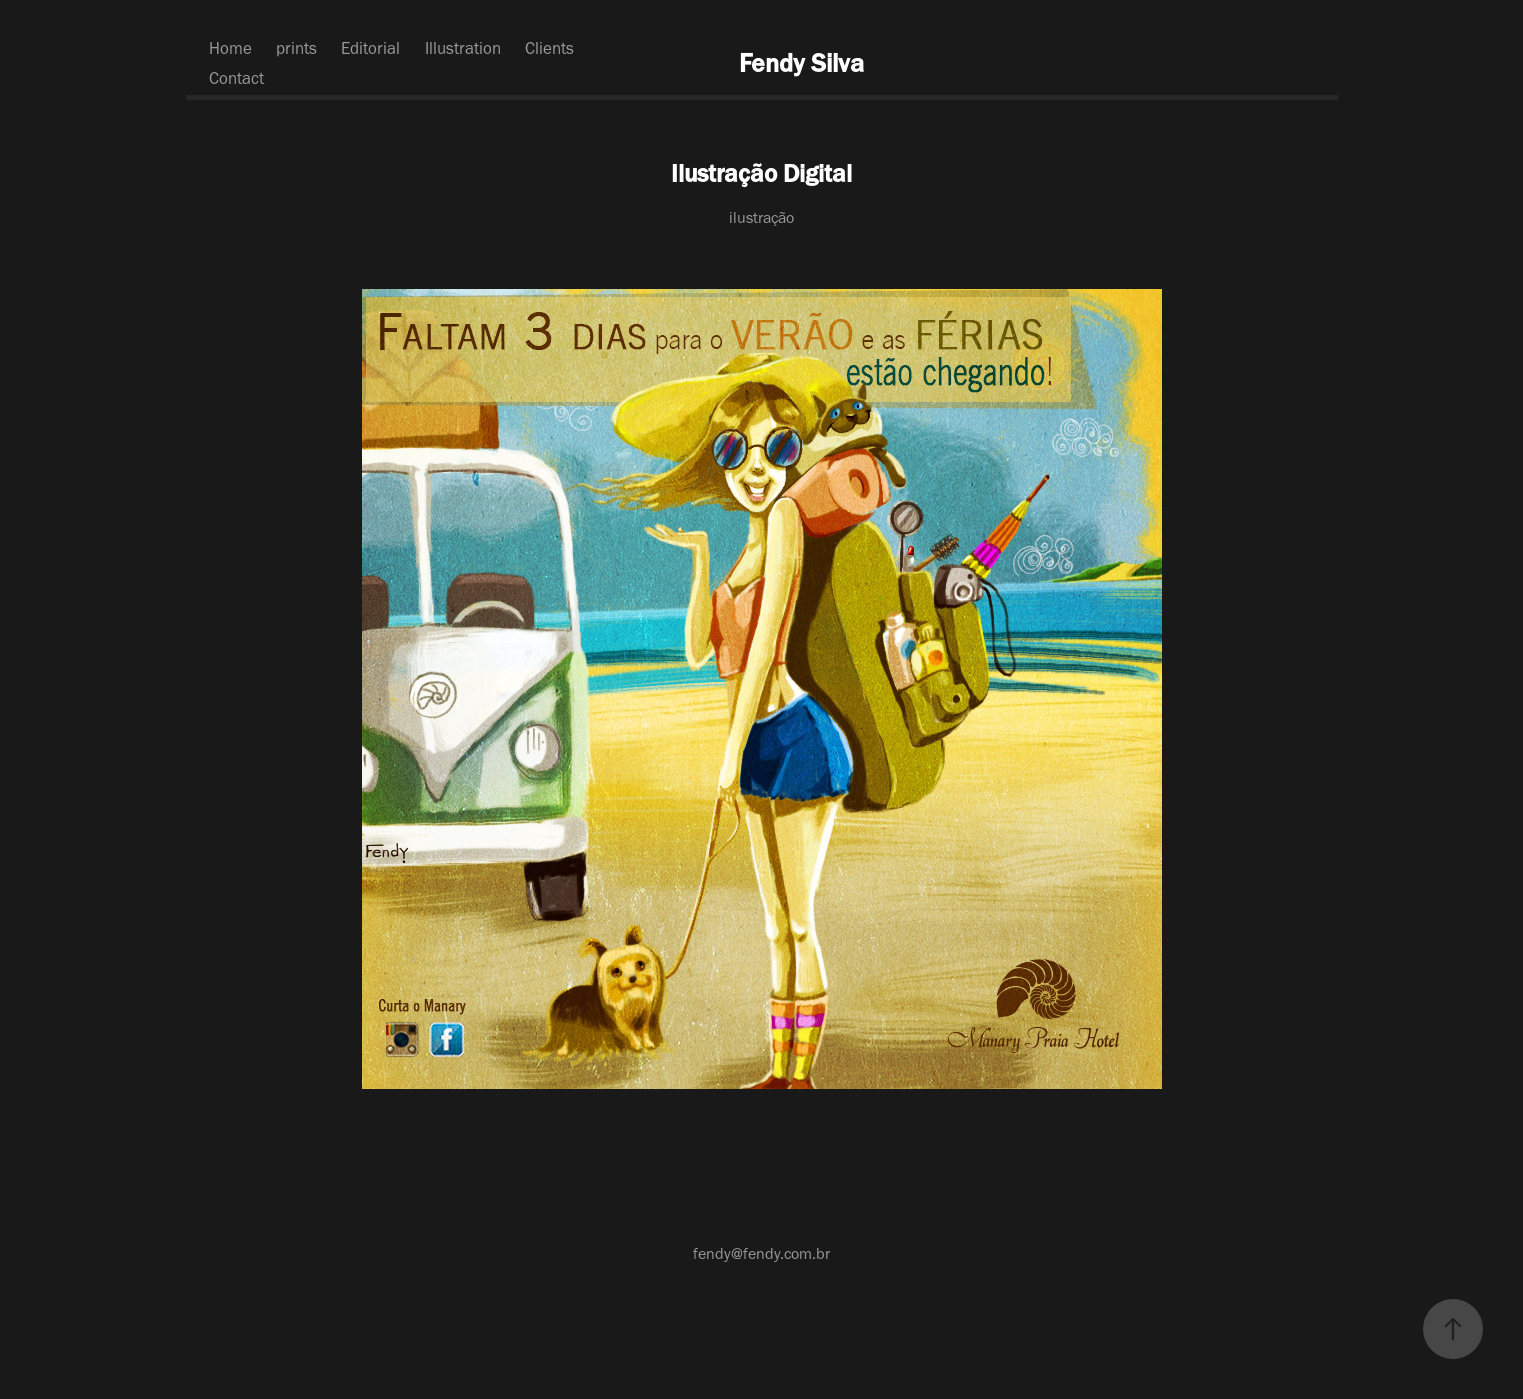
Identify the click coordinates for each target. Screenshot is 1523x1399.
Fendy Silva (801, 63)
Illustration (463, 48)
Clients (549, 48)
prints (296, 48)
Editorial (370, 48)
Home (230, 48)
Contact (236, 78)
